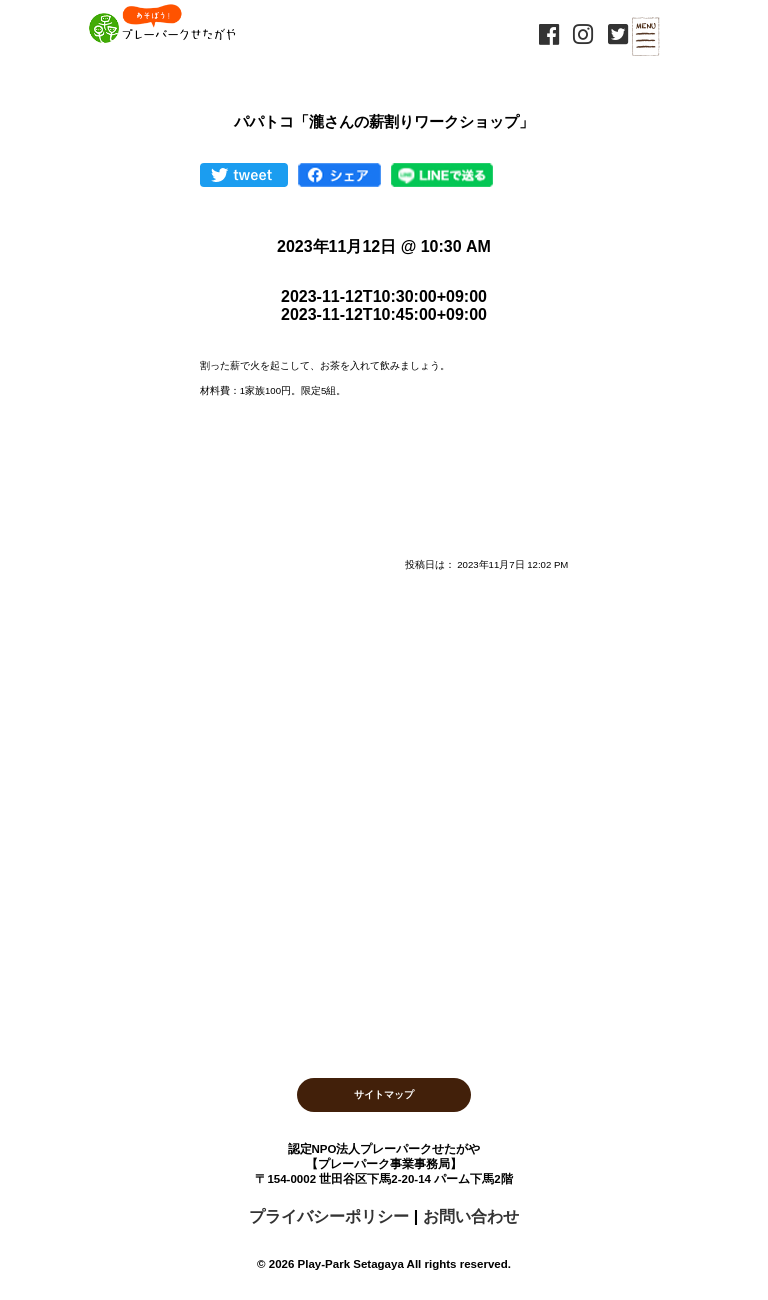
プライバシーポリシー (329, 1216)
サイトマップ (384, 1094)
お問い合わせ (471, 1216)
